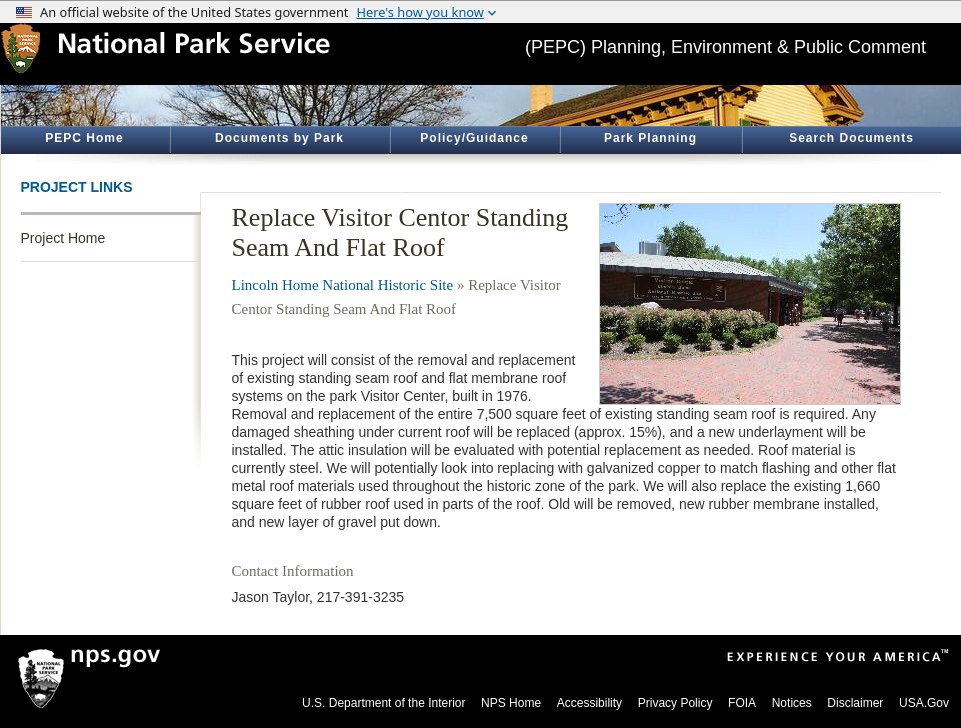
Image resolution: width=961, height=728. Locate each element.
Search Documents (851, 138)
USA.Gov (924, 703)
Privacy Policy (675, 703)
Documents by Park (279, 138)
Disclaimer (855, 703)
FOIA (742, 703)
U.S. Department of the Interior (383, 703)
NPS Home (511, 703)
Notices (792, 703)
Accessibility (589, 703)
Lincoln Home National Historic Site (343, 285)
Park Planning (650, 138)
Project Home (63, 238)
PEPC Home (84, 138)
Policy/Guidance (474, 138)
